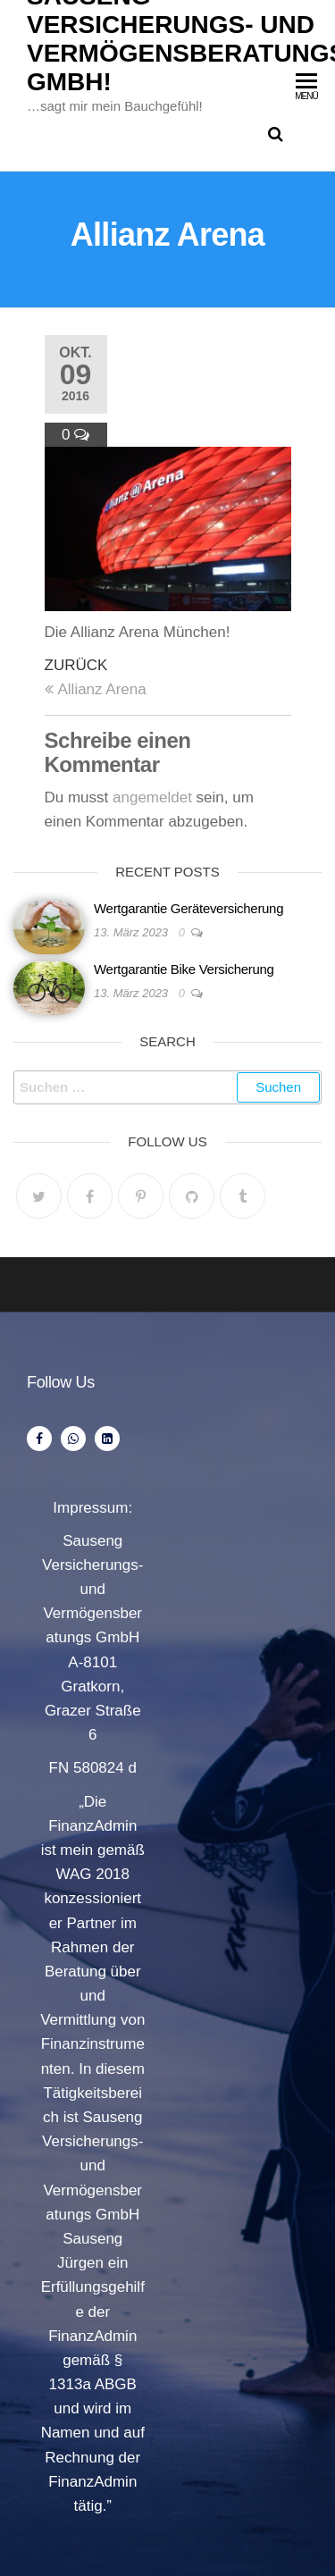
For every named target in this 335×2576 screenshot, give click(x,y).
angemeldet (152, 797)
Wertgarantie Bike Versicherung (184, 969)
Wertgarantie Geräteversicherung (188, 908)
